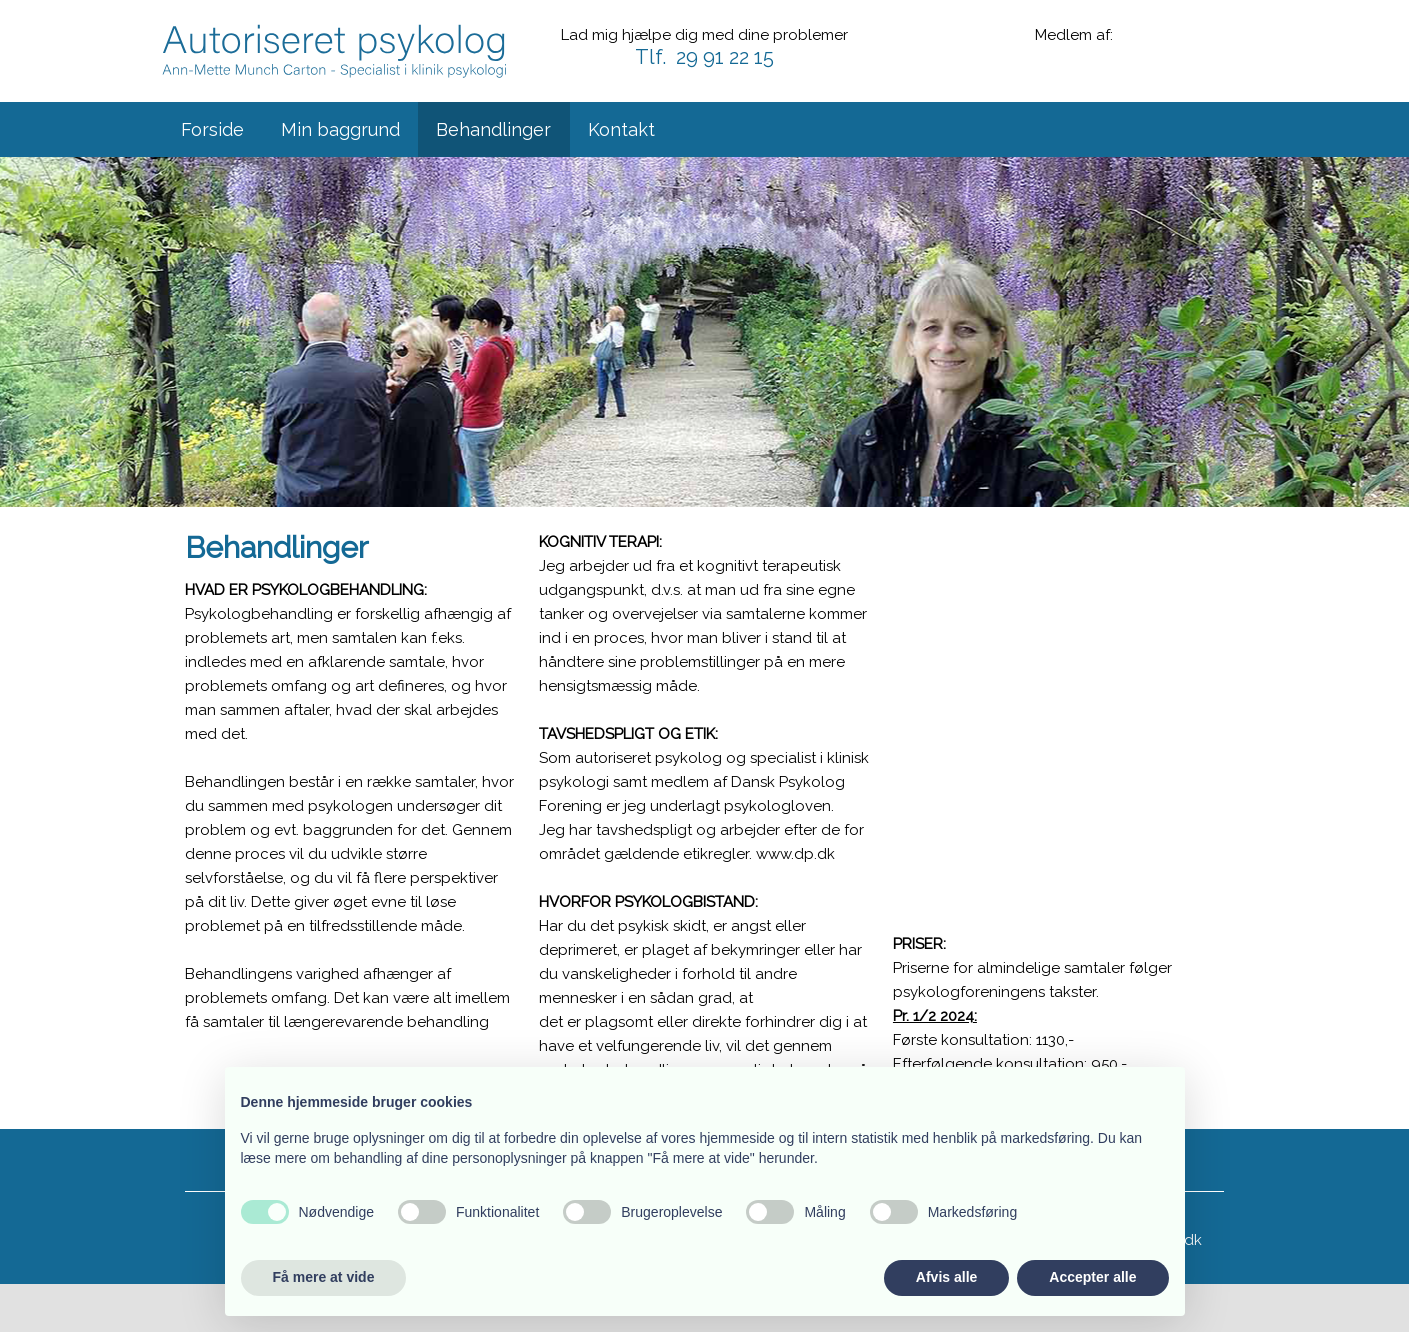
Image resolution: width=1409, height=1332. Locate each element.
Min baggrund (340, 129)
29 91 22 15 (725, 57)
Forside (212, 129)
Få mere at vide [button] (324, 1277)
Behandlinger (493, 129)
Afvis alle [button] (946, 1277)
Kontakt (621, 129)
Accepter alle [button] (1092, 1277)
